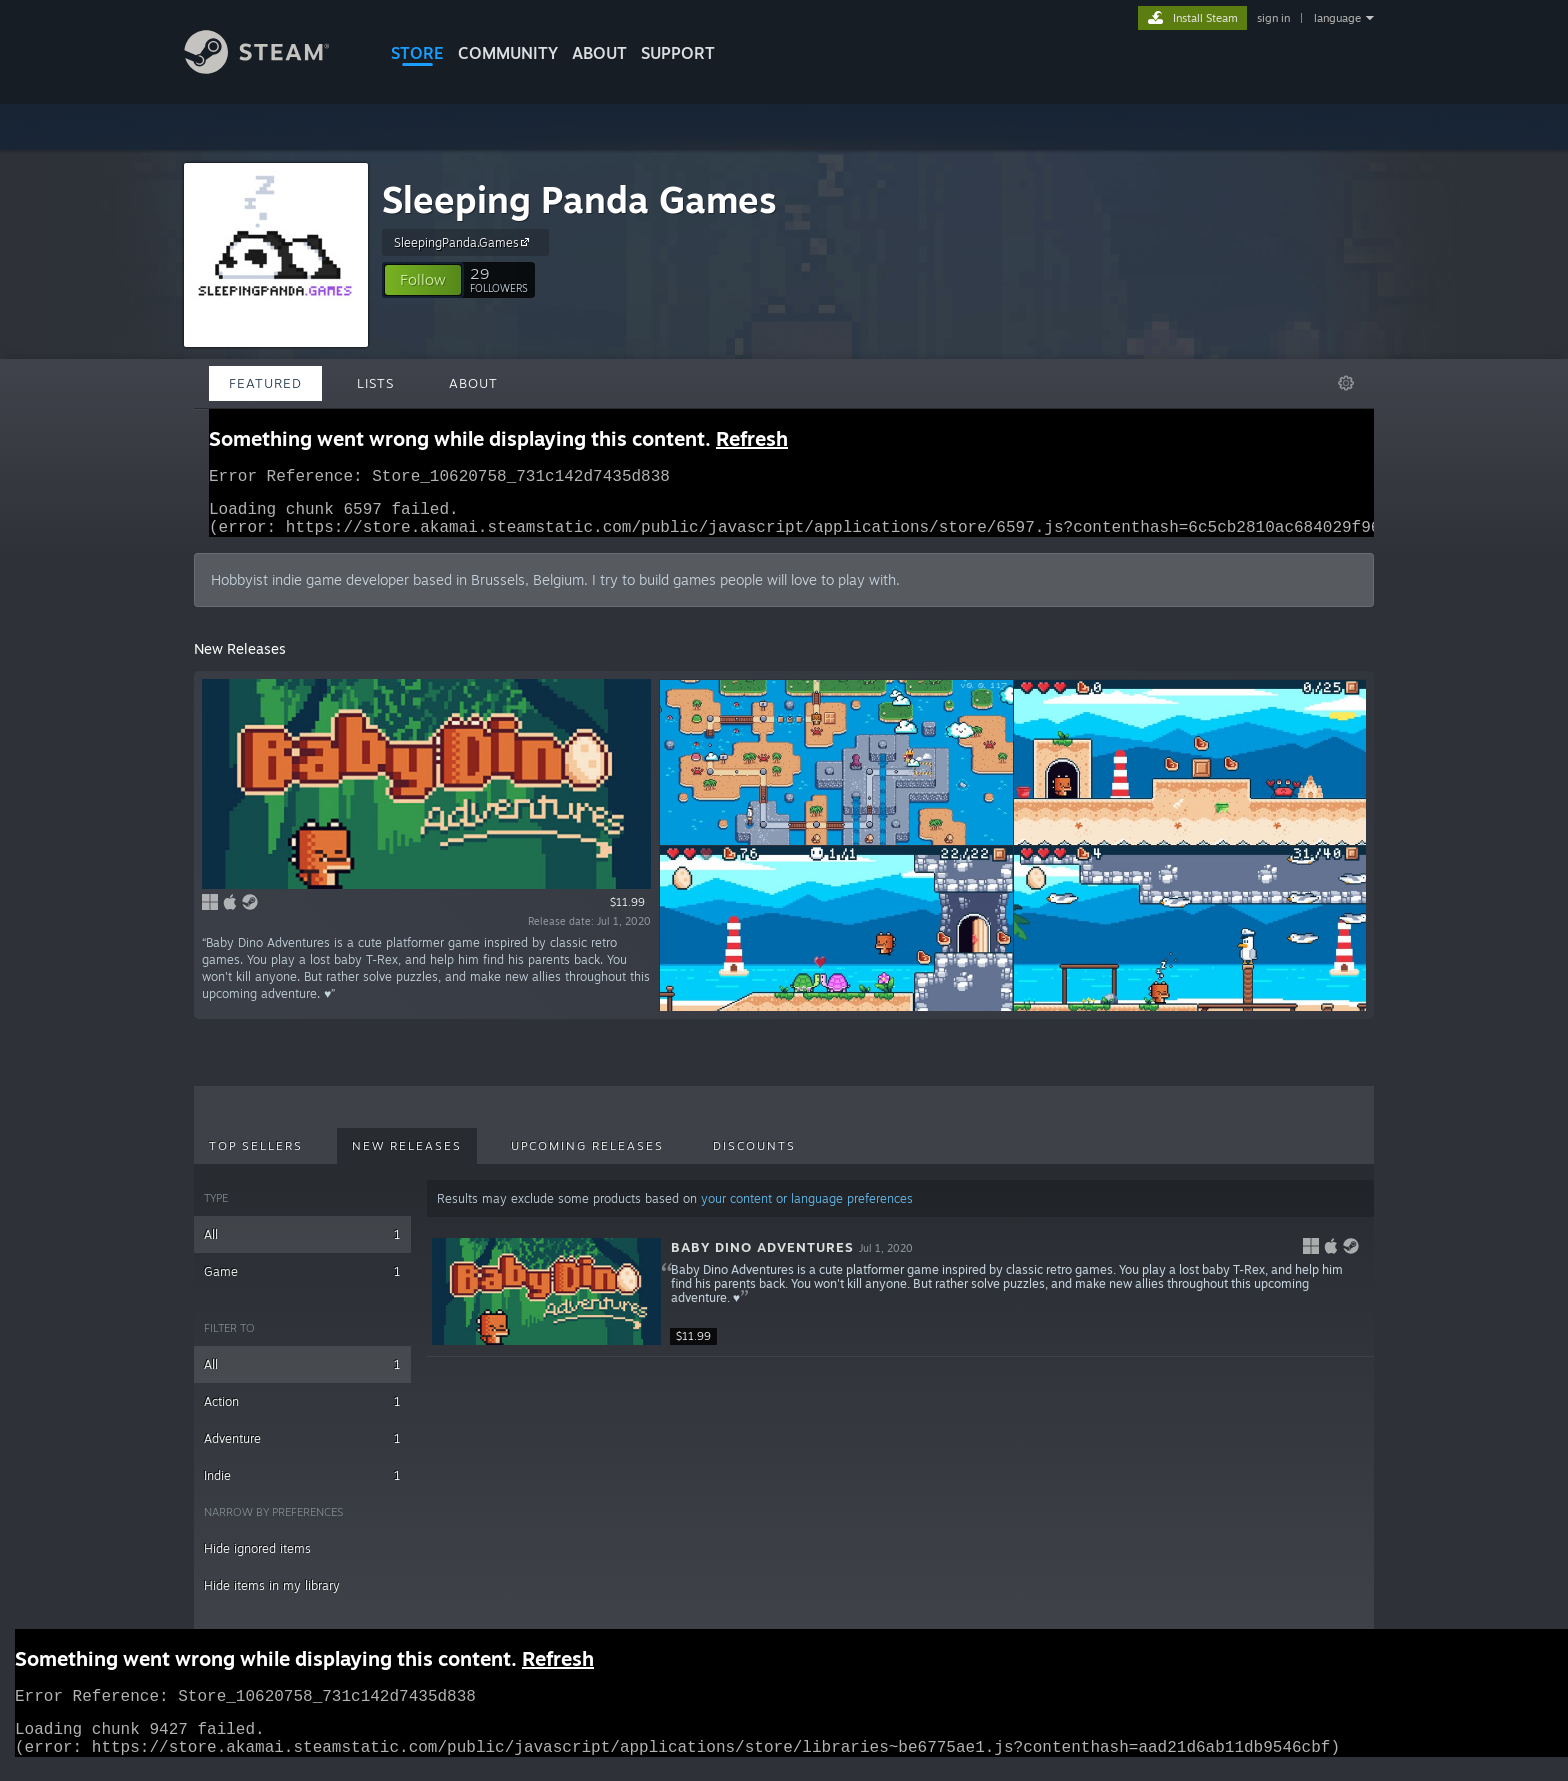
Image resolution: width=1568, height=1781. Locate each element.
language (1337, 18)
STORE (417, 53)
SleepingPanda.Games (464, 242)
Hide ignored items (257, 1560)
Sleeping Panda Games (579, 199)
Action (302, 1413)
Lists (375, 383)
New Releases (407, 1158)
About (599, 53)
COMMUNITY (508, 53)
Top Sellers (256, 1158)
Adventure (302, 1450)
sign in (1273, 18)
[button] (423, 280)
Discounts (754, 1158)
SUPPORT (678, 53)
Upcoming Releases (587, 1158)
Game (302, 1283)
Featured (265, 383)
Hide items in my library (272, 1597)
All (302, 1246)
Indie (302, 1487)
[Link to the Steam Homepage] (272, 68)
